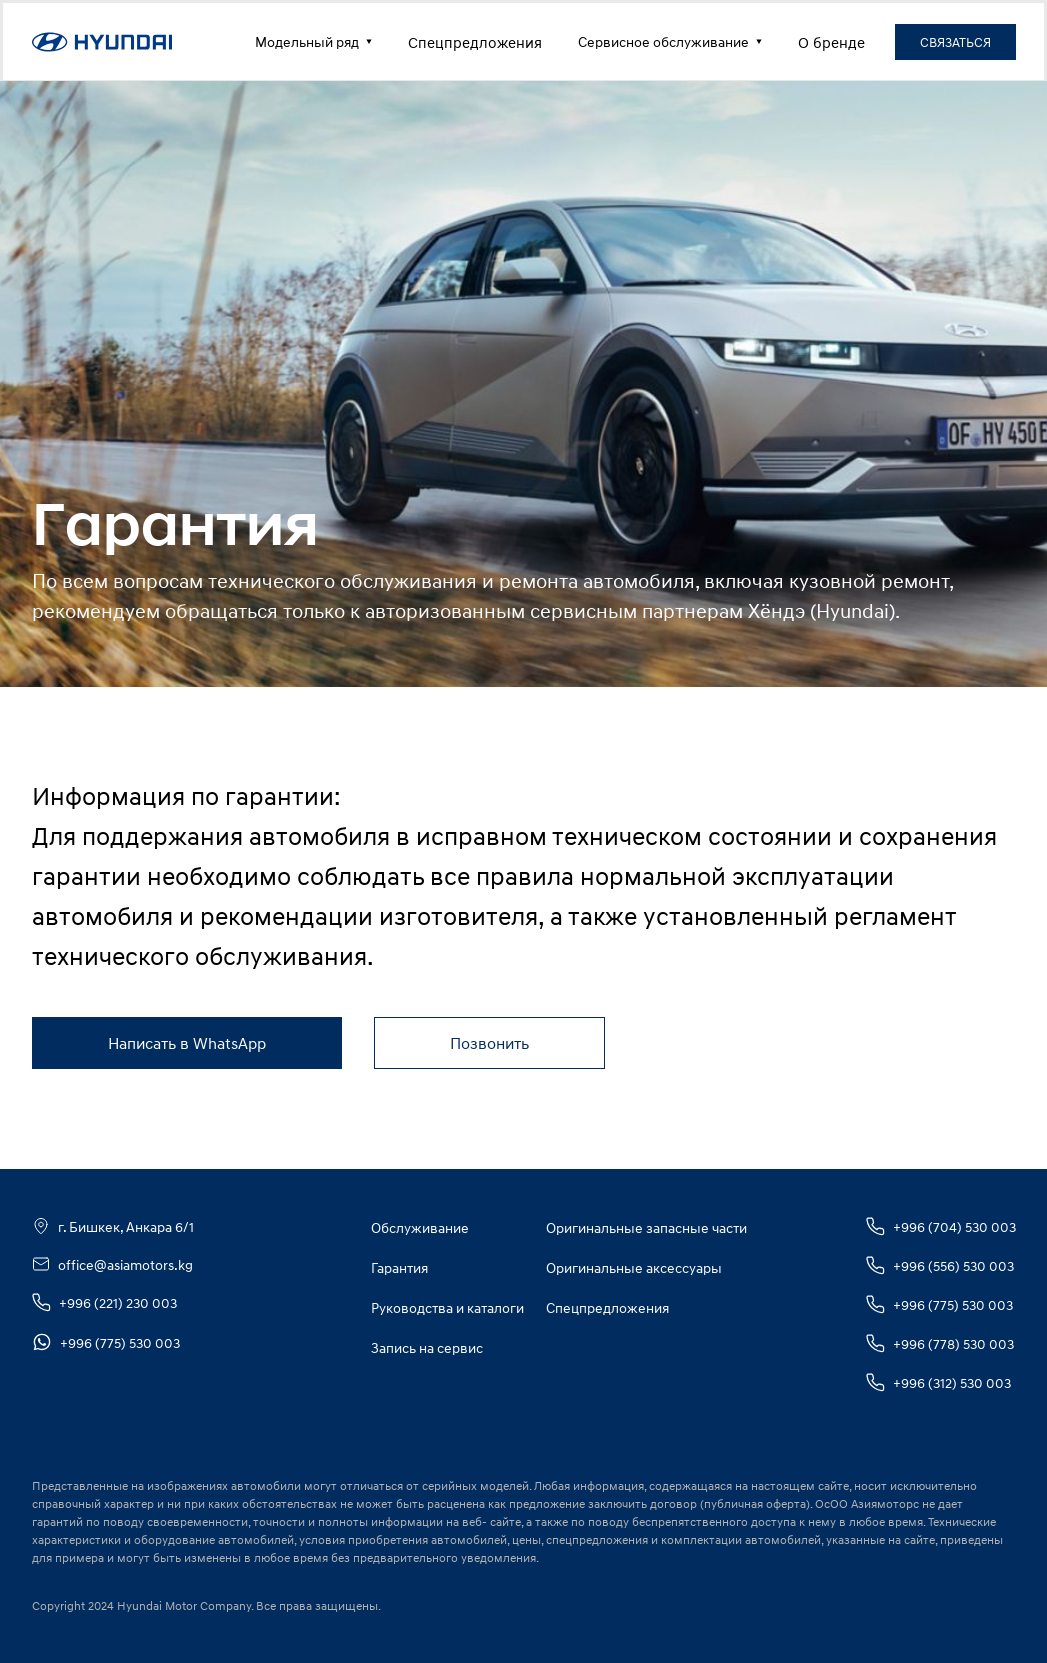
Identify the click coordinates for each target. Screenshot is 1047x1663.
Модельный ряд (313, 41)
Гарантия (399, 1267)
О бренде (831, 42)
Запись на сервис (427, 1347)
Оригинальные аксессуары (634, 1267)
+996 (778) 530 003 (940, 1343)
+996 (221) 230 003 (104, 1302)
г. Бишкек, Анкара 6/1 (113, 1226)
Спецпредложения (475, 42)
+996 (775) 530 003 (106, 1342)
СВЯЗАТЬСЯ (955, 42)
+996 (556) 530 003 (940, 1265)
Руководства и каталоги (447, 1307)
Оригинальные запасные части (646, 1227)
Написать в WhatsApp (187, 1043)
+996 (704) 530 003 (941, 1226)
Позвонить (489, 1043)
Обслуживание (420, 1227)
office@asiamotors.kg (112, 1264)
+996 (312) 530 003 (938, 1382)
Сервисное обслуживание (670, 41)
